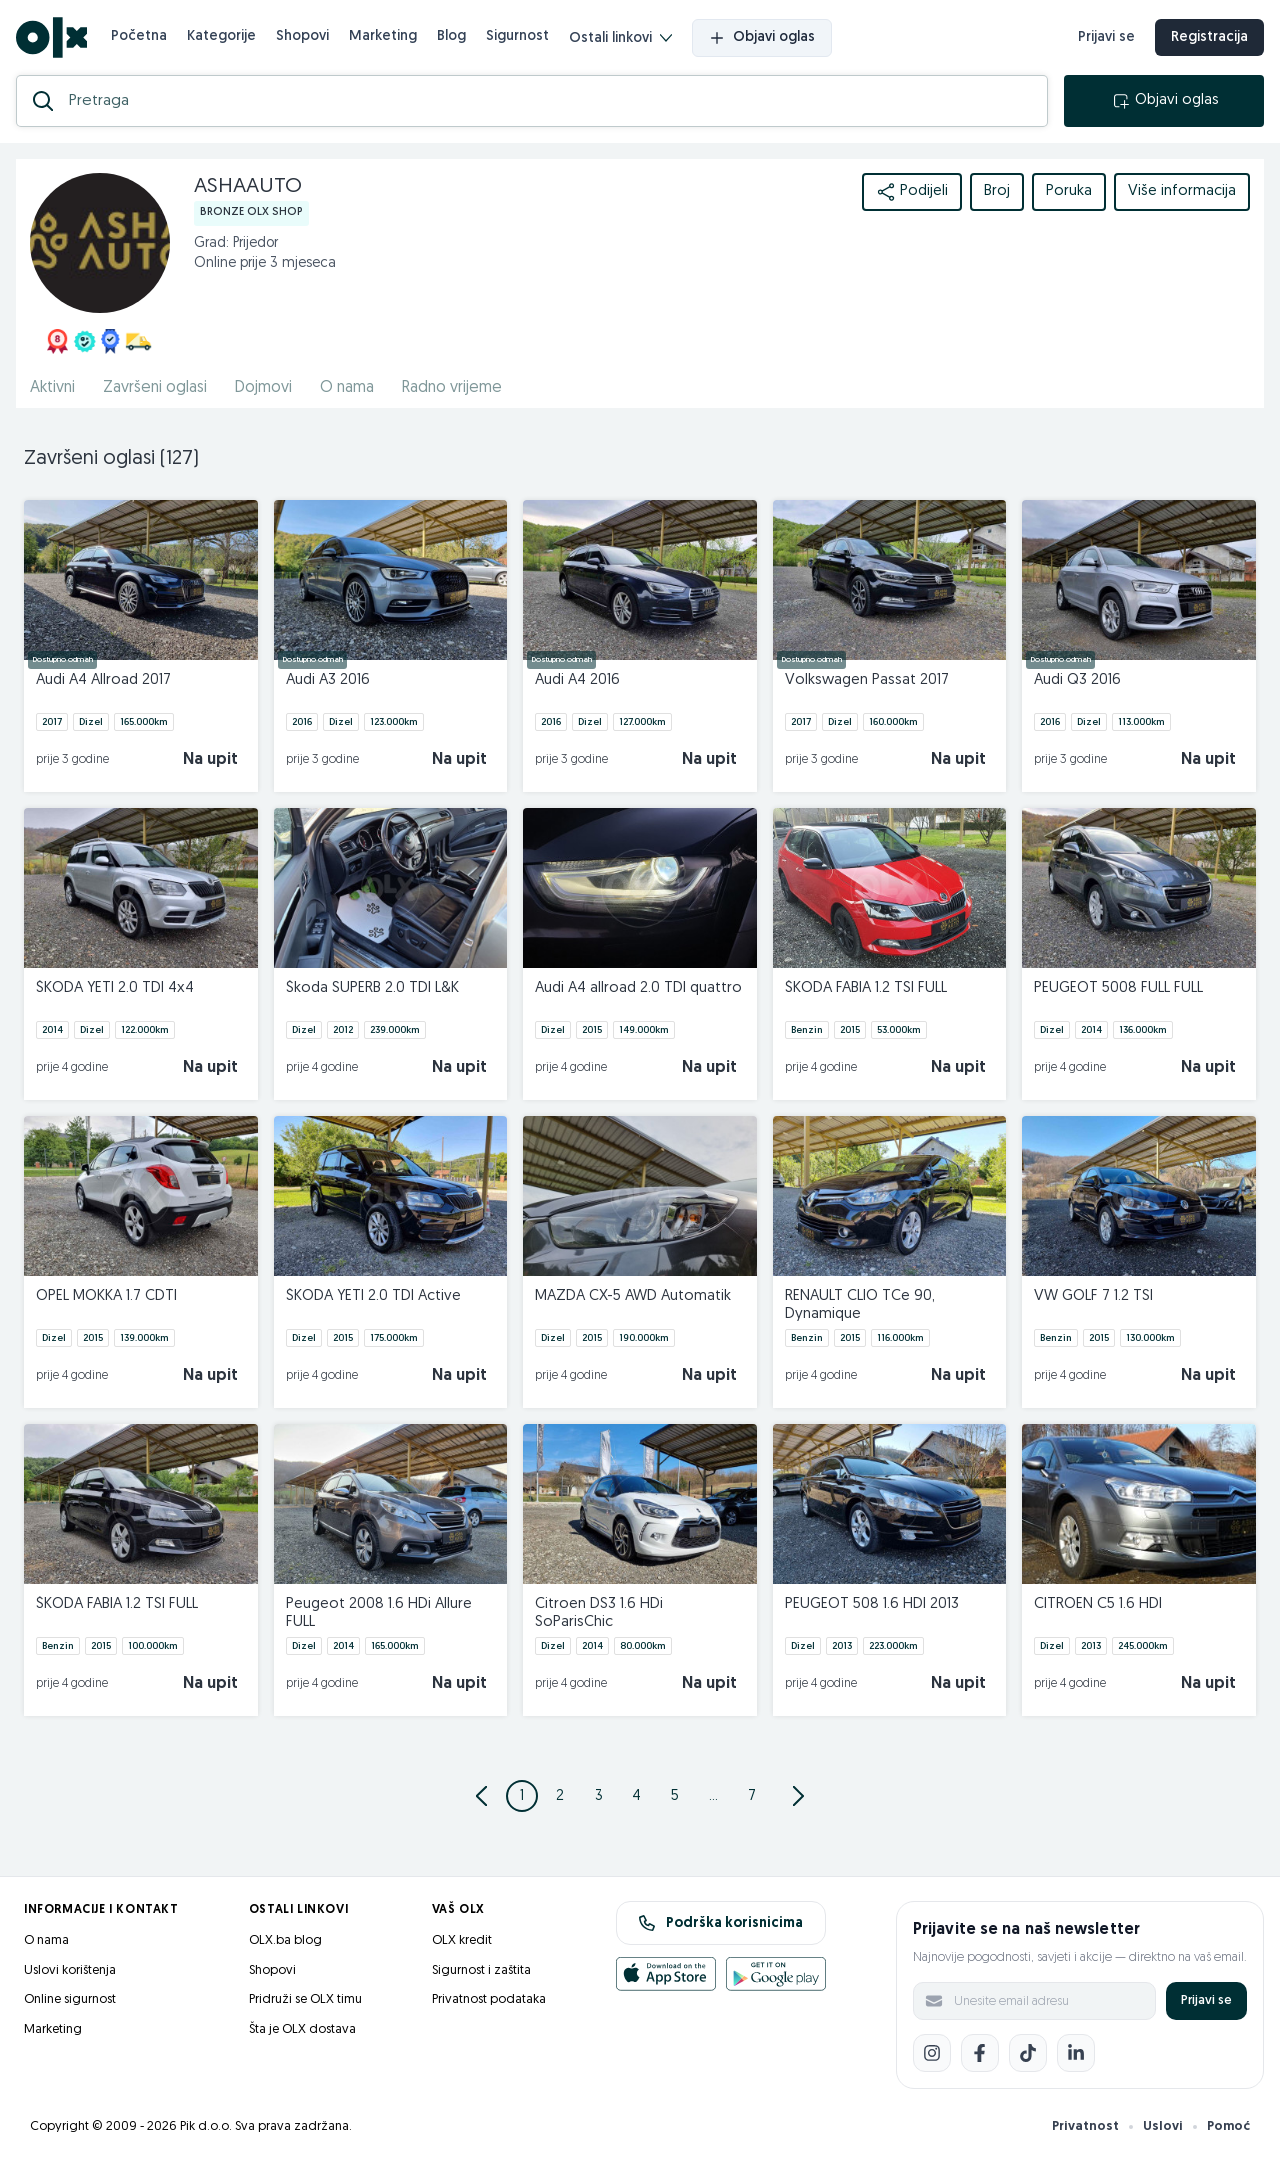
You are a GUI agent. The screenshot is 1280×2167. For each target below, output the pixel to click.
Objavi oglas (762, 38)
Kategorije (221, 36)
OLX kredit (462, 1940)
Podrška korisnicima (720, 1923)
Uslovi (1163, 2126)
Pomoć (1228, 2126)
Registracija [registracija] (1209, 37)
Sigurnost (517, 36)
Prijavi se (1206, 2000)
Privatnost (1085, 2126)
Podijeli (912, 192)
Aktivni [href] (52, 388)
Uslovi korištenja (70, 1970)
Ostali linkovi (620, 38)
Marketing (383, 36)
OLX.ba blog (285, 1940)
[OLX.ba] (51, 37)
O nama (46, 1940)
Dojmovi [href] (263, 388)
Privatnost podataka (489, 1999)
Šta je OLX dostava (302, 2029)
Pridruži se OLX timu (305, 1999)
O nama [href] (347, 388)
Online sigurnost (70, 1999)
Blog (451, 36)
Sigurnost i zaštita (481, 1970)
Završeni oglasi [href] (155, 388)
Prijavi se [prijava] (1106, 37)
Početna (139, 36)
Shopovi (302, 36)
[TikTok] (1028, 2053)
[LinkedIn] (1076, 2053)
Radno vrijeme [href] (452, 388)
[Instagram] (932, 2053)
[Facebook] (980, 2053)
